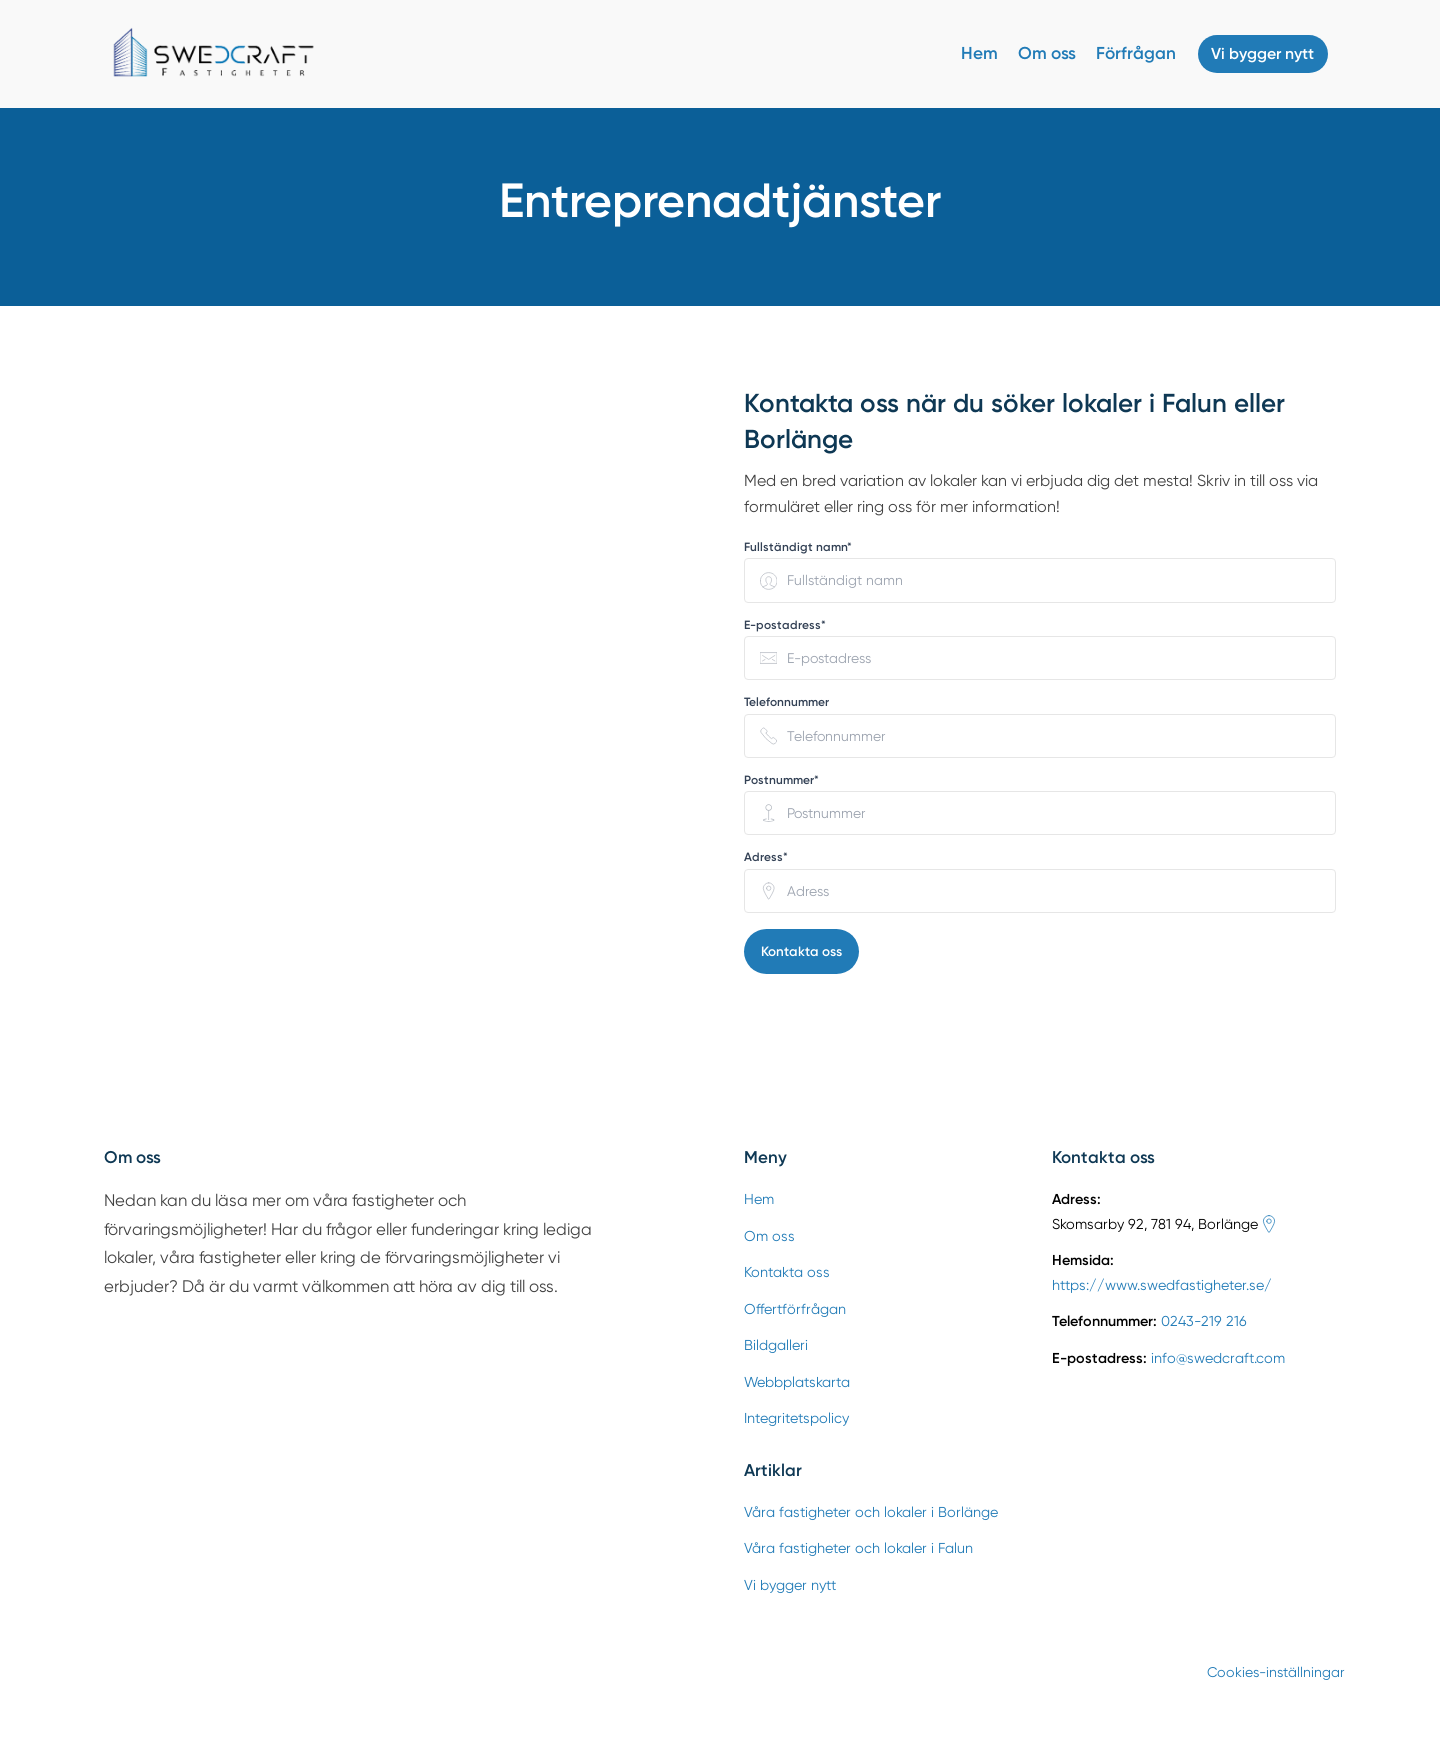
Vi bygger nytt (1257, 54)
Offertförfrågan (795, 1310)
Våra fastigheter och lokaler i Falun (858, 1549)
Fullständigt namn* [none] (798, 547)
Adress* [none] (766, 857)
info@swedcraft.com (1218, 1359)
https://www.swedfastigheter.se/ (1162, 1286)
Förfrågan (1126, 53)
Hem (969, 53)
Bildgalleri (776, 1346)
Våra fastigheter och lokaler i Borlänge (871, 1513)
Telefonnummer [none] (786, 702)
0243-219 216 (1204, 1322)
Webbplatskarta (797, 1383)
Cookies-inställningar (1263, 1672)
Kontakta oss (802, 951)
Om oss (1037, 53)
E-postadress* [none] (785, 625)
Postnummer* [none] (781, 780)
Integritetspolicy (796, 1419)
